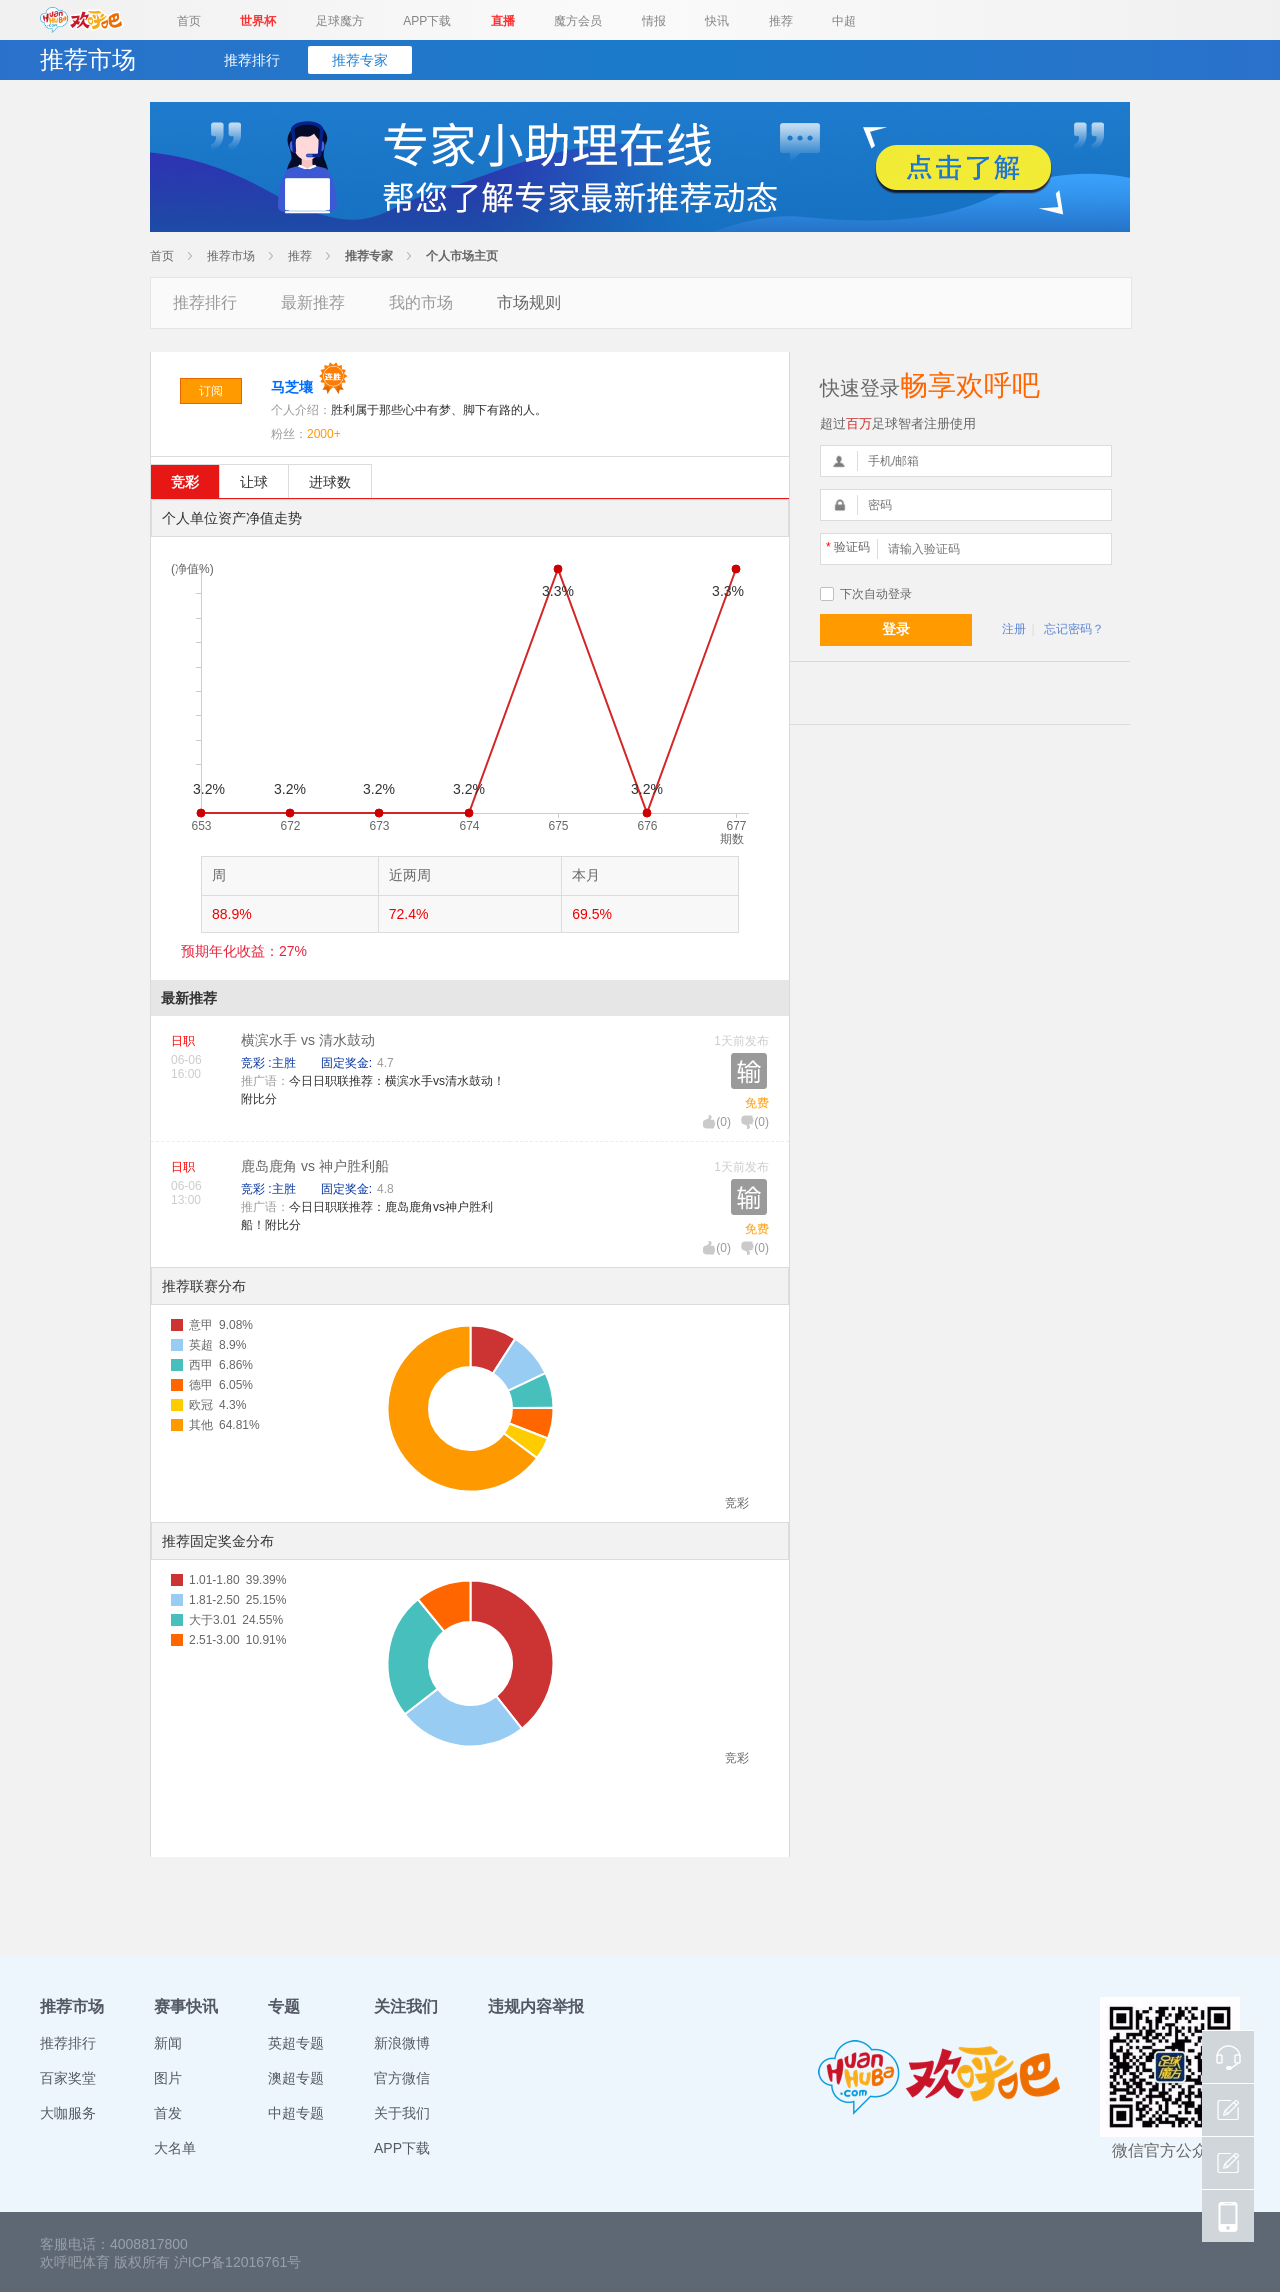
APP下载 (427, 21)
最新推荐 (313, 302)
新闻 (168, 2043)
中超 (844, 21)
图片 (168, 2078)
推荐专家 (360, 60)
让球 (254, 482)
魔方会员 (578, 21)
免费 (757, 1103)
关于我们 (402, 2113)
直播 (503, 21)
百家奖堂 (68, 2078)
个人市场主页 (462, 256)
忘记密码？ (1074, 629)
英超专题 (296, 2043)
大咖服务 (68, 2113)
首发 (168, 2113)
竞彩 (185, 482)
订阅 (211, 391)
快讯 (717, 21)
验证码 (848, 547)
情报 (654, 21)
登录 (896, 629)
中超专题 (296, 2113)
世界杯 (258, 21)
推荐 (781, 21)
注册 (1014, 629)
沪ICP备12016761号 (238, 2262)
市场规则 (529, 302)
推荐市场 (231, 256)
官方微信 (402, 2078)
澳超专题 (296, 2078)
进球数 (330, 482)
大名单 (175, 2148)
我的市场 (421, 302)
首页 (189, 21)
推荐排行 (252, 60)
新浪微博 (402, 2043)
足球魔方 (340, 21)
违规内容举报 (536, 2006)
